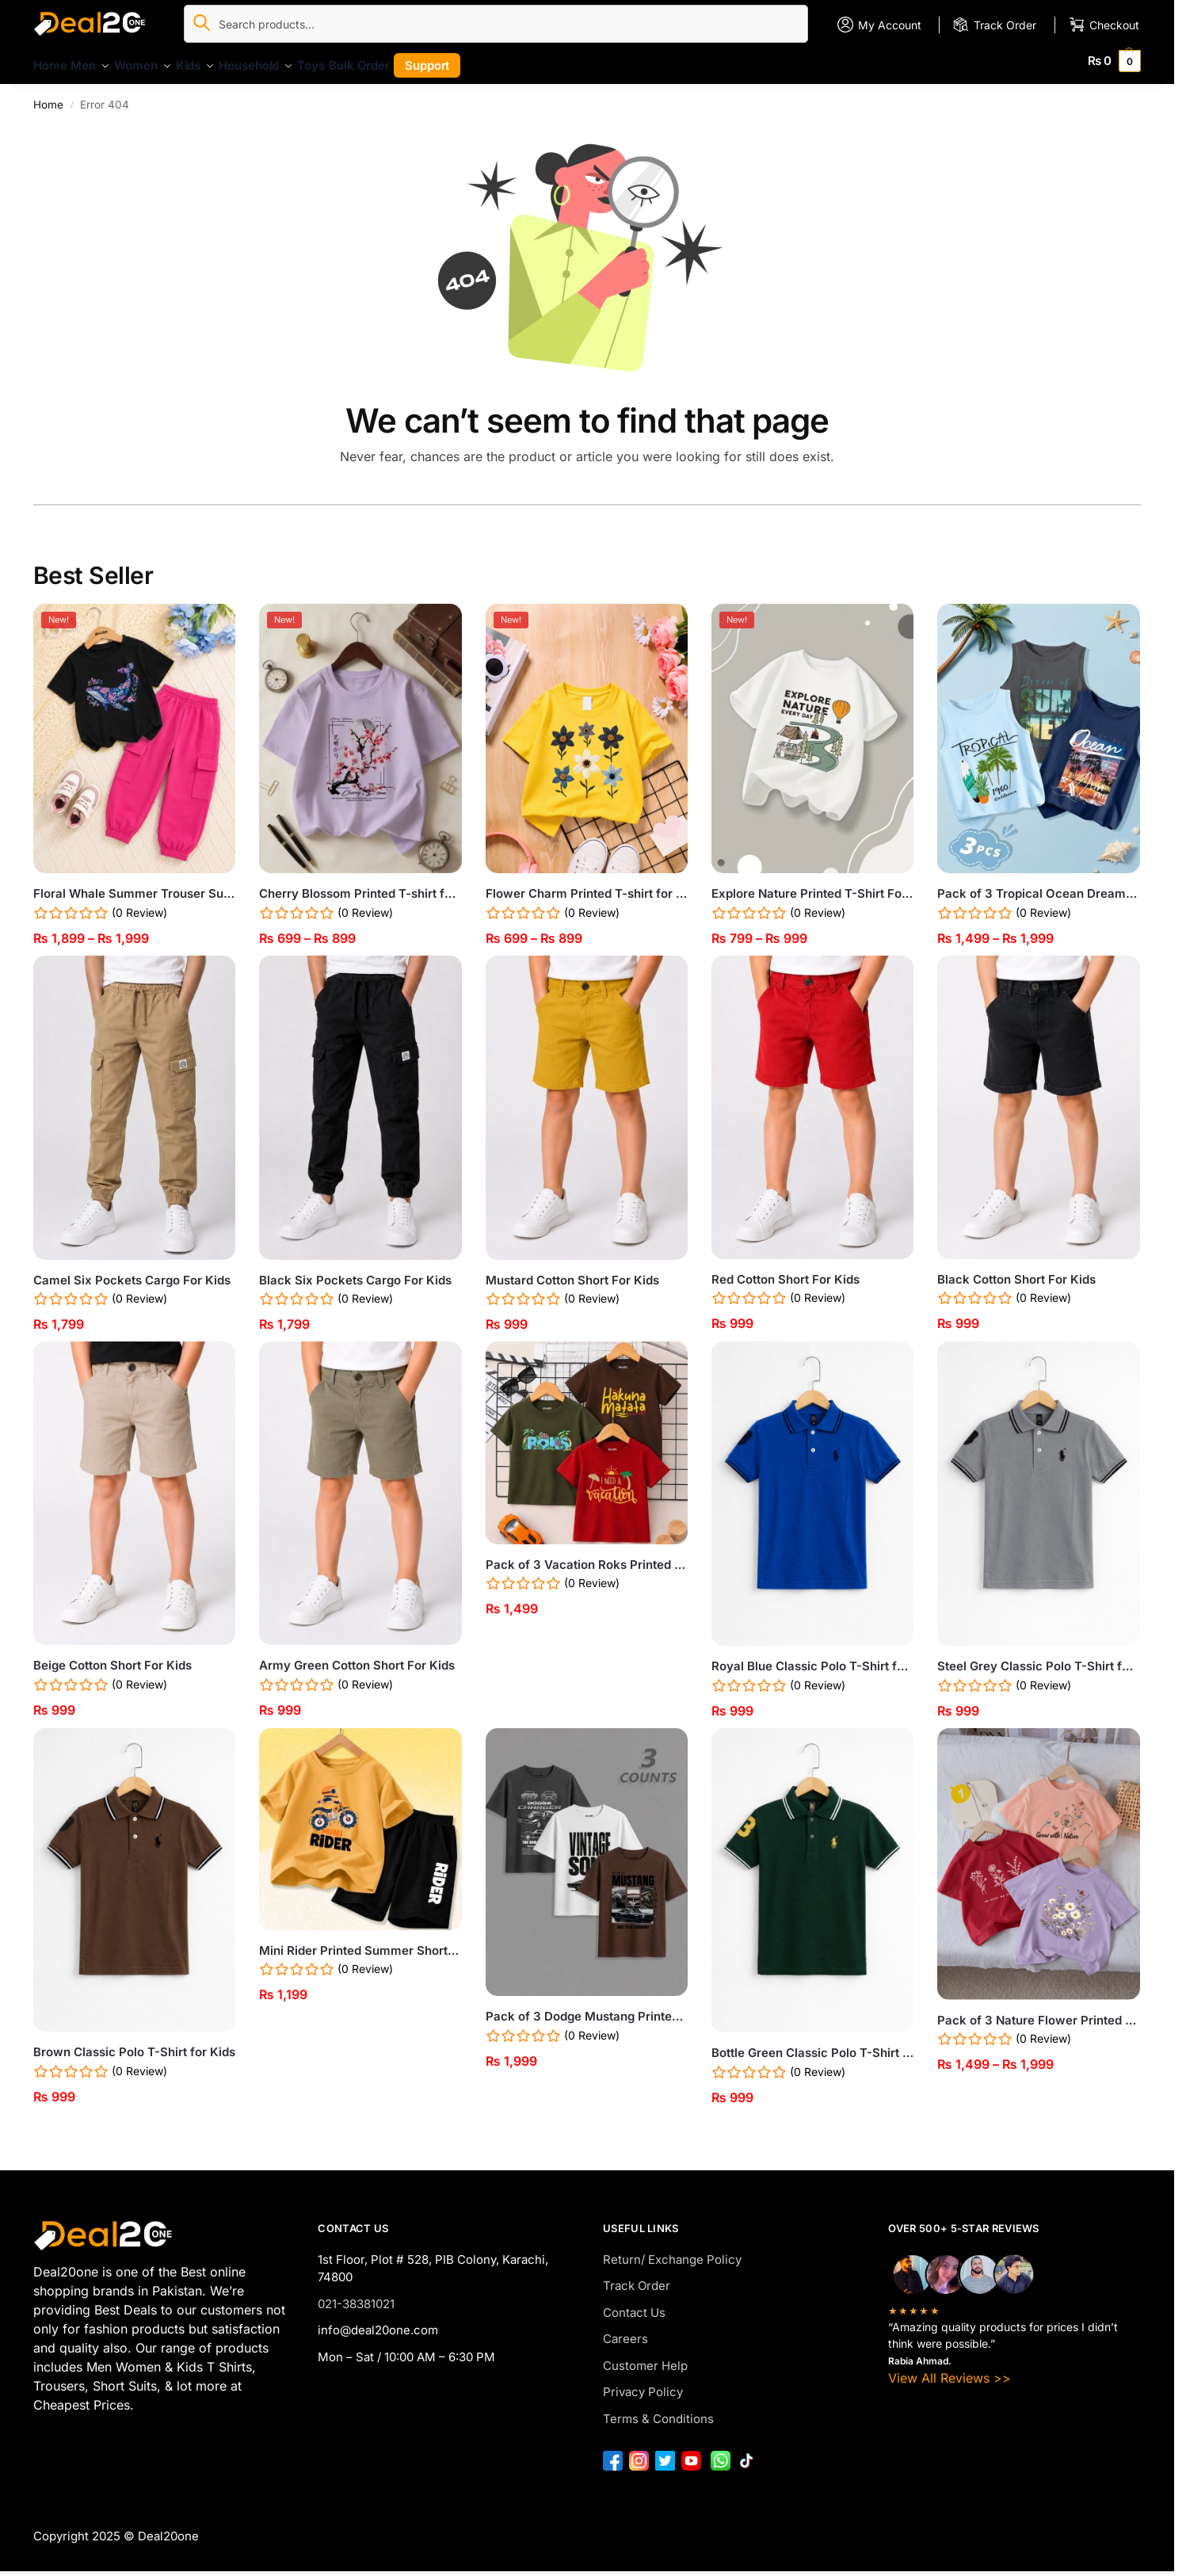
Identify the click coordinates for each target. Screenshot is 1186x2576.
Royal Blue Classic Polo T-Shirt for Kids (812, 1657)
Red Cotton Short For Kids (785, 1270)
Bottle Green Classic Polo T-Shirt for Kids (812, 2043)
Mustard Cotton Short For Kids (572, 1271)
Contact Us (634, 2303)
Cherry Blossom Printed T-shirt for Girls (360, 884)
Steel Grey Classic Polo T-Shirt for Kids (1038, 1657)
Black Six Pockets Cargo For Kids (355, 1271)
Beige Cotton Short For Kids (112, 1656)
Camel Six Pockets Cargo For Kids (132, 1271)
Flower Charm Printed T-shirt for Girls (587, 884)
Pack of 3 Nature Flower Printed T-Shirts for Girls (1038, 2010)
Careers (625, 2329)
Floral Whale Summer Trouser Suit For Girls (134, 884)
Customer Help (645, 2356)
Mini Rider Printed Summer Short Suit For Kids (360, 1941)
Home (48, 95)
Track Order (636, 2276)
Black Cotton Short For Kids (1016, 1270)
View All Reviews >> (949, 2369)
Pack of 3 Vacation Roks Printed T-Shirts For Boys (587, 1555)
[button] (1115, 60)
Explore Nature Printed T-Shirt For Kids (812, 884)
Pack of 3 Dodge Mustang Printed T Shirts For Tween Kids (587, 2007)
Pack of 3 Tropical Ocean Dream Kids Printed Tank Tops (1038, 884)
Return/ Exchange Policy (672, 2250)
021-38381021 (356, 2295)
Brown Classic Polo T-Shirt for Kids (134, 2043)
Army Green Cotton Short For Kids (357, 1656)
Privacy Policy (643, 2383)
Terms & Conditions (658, 2410)
